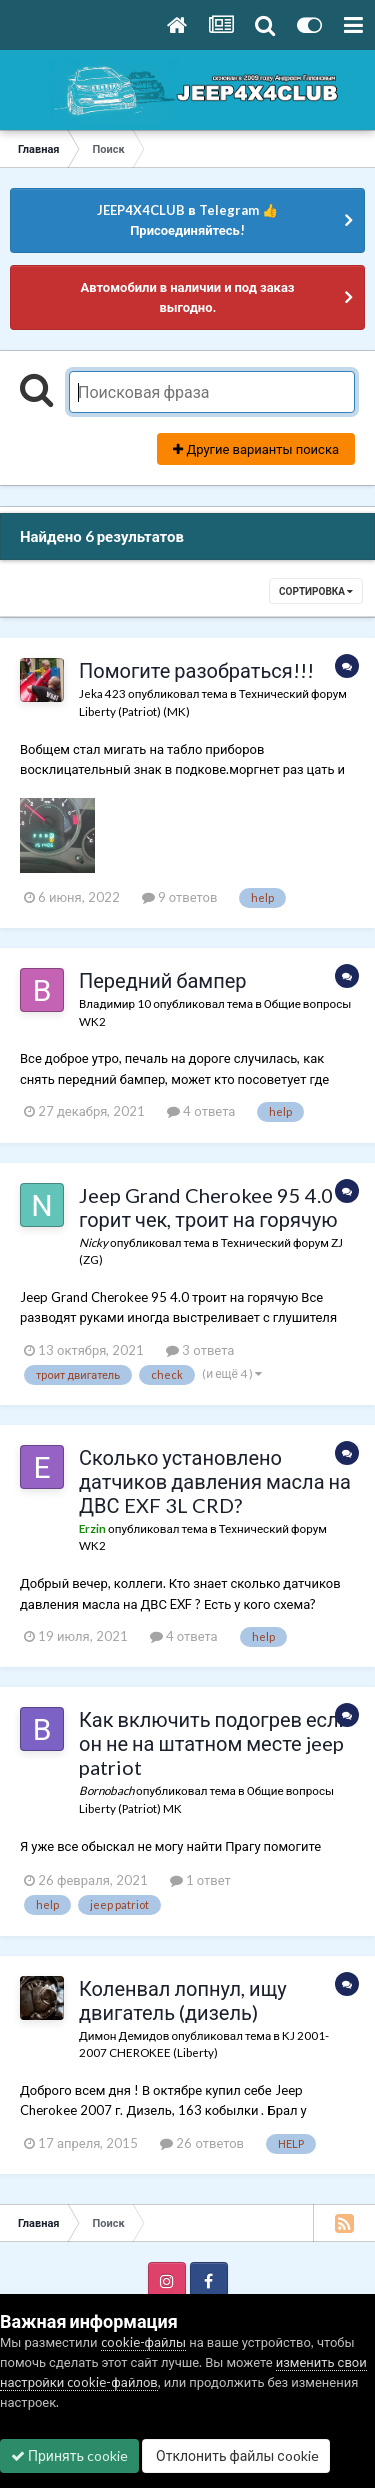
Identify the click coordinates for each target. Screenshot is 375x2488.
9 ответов (180, 897)
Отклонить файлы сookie (236, 2455)
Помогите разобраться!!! (196, 670)
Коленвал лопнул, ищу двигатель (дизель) (183, 2000)
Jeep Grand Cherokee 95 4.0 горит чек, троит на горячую (208, 1207)
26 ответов (202, 2143)
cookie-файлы (144, 2342)
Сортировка (316, 591)
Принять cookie (69, 2455)
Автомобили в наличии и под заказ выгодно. (187, 297)
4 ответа (201, 1111)
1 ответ (200, 1880)
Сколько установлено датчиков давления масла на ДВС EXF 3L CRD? (215, 1481)
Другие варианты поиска (256, 449)
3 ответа (200, 1350)
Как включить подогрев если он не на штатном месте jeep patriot (214, 1743)
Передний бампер (163, 980)
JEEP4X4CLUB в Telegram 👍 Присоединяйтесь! (187, 220)
